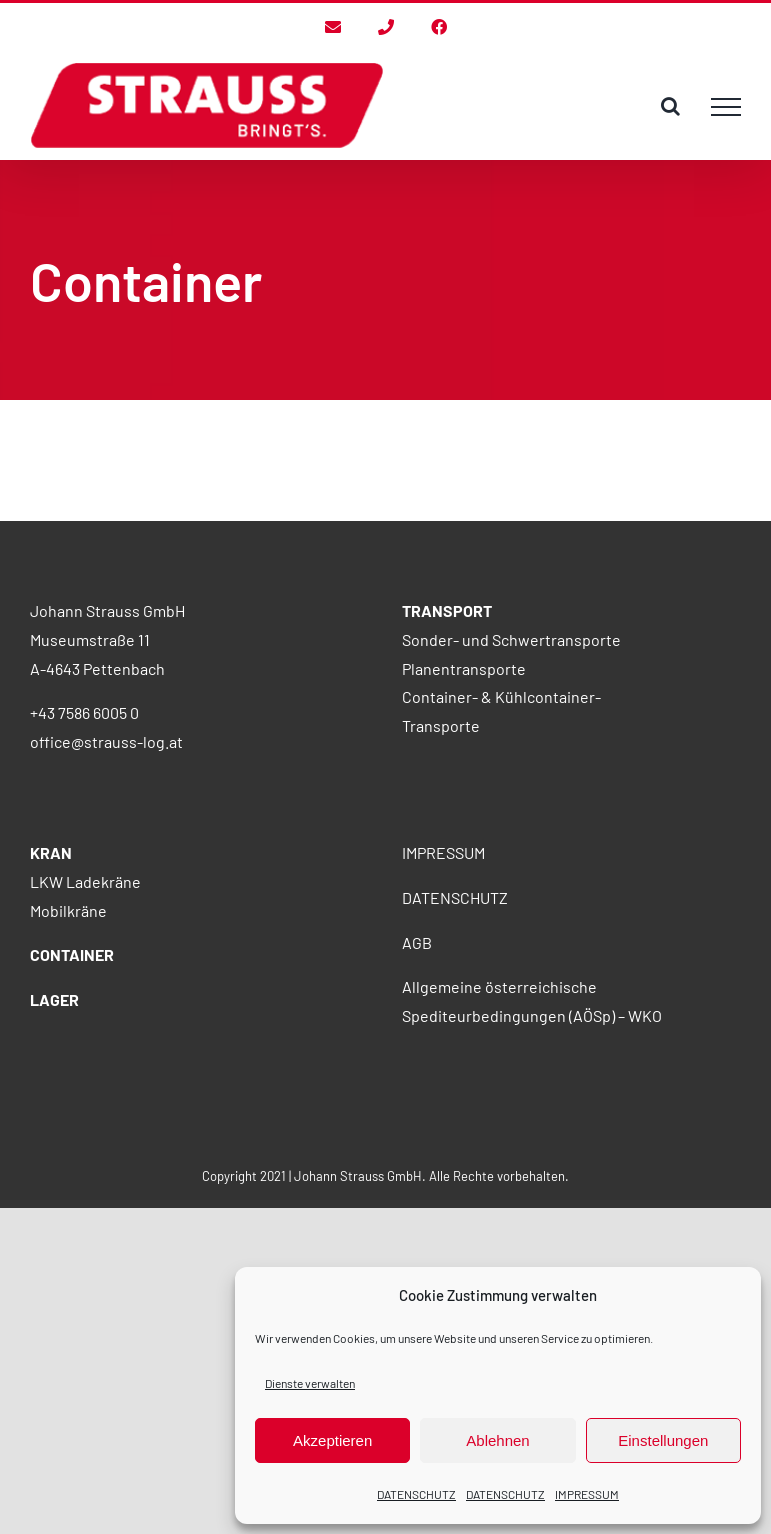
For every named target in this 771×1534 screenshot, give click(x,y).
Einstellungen (663, 1440)
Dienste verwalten (310, 1383)
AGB (417, 942)
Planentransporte (464, 668)
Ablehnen (497, 1440)
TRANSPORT (447, 610)
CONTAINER (72, 954)
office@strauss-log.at (106, 741)
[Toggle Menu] (726, 107)
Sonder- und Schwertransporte (511, 639)
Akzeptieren (332, 1440)
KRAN (51, 852)
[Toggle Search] (670, 106)
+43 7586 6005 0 (84, 712)
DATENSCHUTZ (416, 1494)
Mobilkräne (68, 910)
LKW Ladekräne (85, 881)
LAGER (54, 999)
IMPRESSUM (587, 1494)
